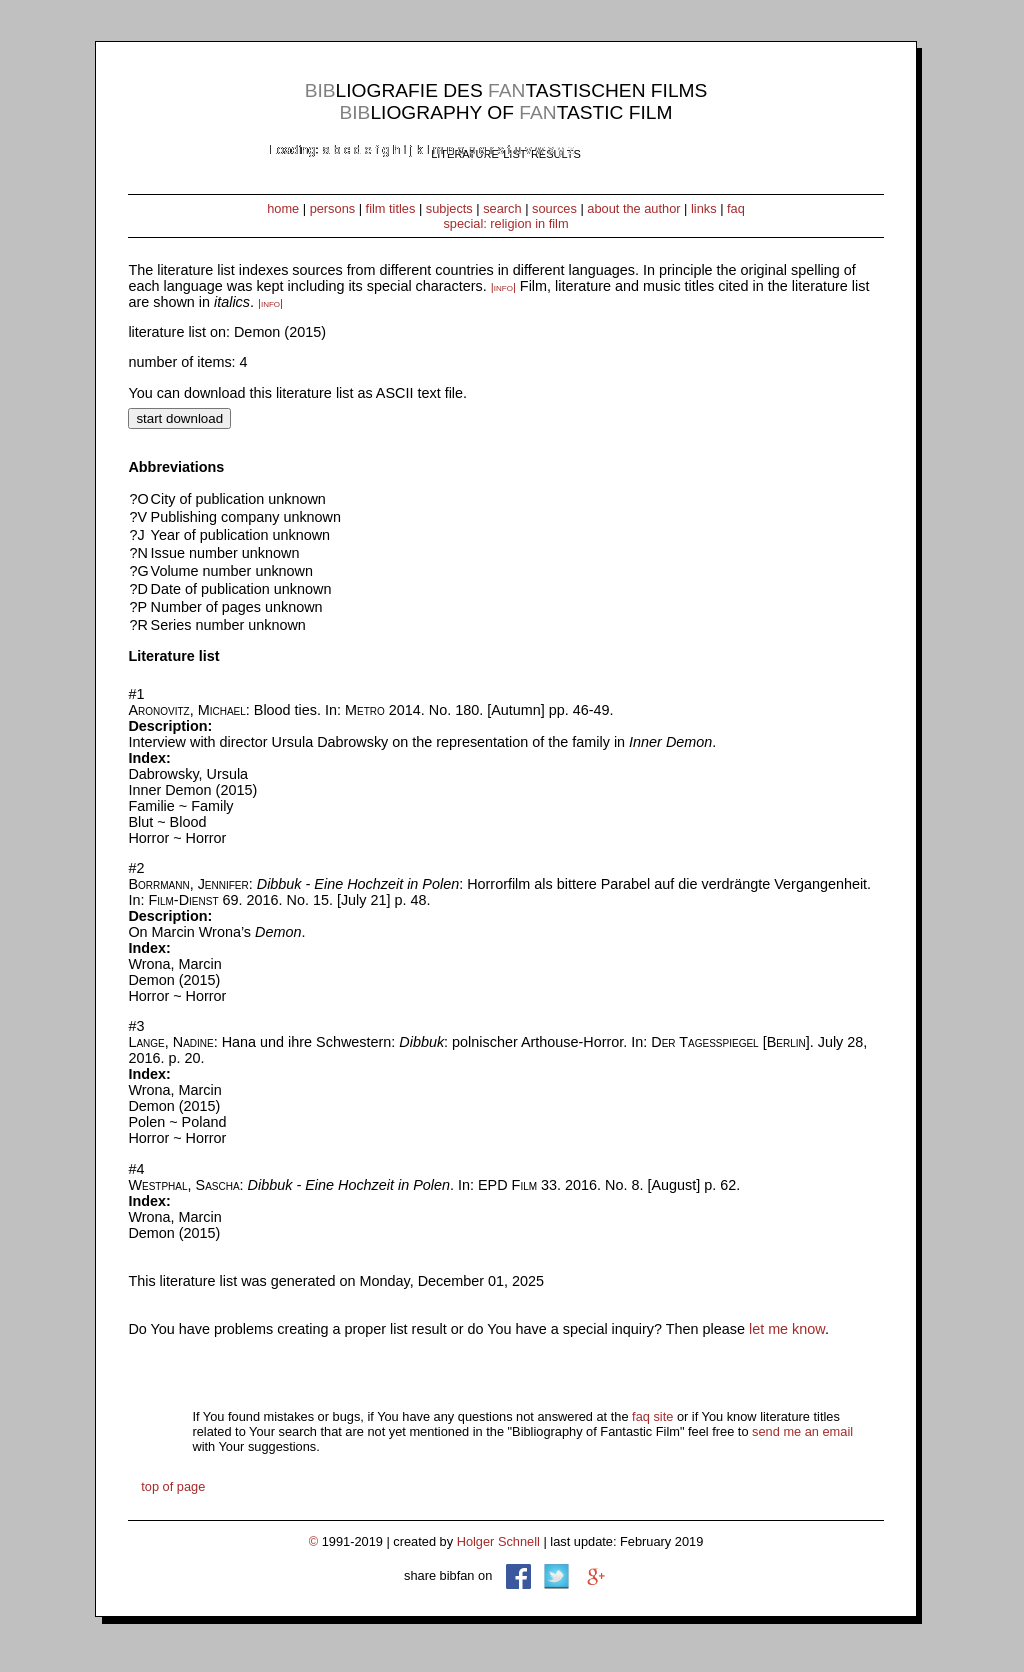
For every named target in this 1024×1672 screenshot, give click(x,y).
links (704, 208)
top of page (173, 1486)
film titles (391, 208)
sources (554, 208)
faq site (652, 1416)
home (283, 208)
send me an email (802, 1431)
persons (333, 208)
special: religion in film (505, 223)
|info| (503, 287)
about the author (633, 208)
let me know (787, 1329)
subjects (449, 208)
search (502, 208)
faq (736, 208)
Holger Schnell (498, 1541)
